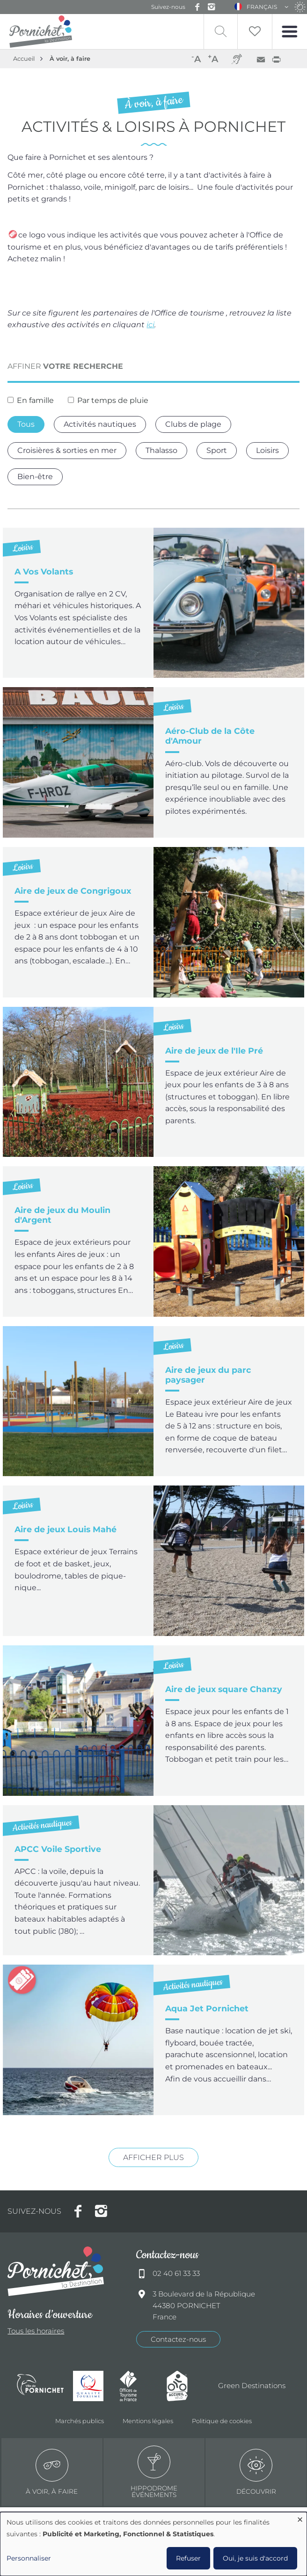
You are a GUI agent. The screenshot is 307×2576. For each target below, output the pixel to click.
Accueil (24, 58)
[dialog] (153, 2544)
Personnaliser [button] (29, 2558)
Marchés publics (79, 2421)
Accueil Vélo (185, 2386)
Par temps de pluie (112, 400)
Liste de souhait (254, 31)
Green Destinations (251, 2385)
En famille (35, 400)
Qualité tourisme (91, 2386)
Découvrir (256, 2472)
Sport (216, 450)
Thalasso (161, 450)
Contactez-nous (178, 2339)
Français (262, 6)
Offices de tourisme (138, 2386)
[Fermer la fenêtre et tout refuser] (300, 2518)
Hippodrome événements (154, 2472)
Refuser (188, 2558)
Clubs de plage (193, 424)
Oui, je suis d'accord (255, 2558)
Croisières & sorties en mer (67, 450)
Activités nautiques (100, 424)
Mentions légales (148, 2421)
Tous (26, 424)
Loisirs (267, 450)
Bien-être (35, 476)
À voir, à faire (70, 58)
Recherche (219, 31)
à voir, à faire (52, 2472)
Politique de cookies (222, 2421)
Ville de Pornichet (40, 2385)
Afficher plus (153, 2157)
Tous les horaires (35, 2331)
